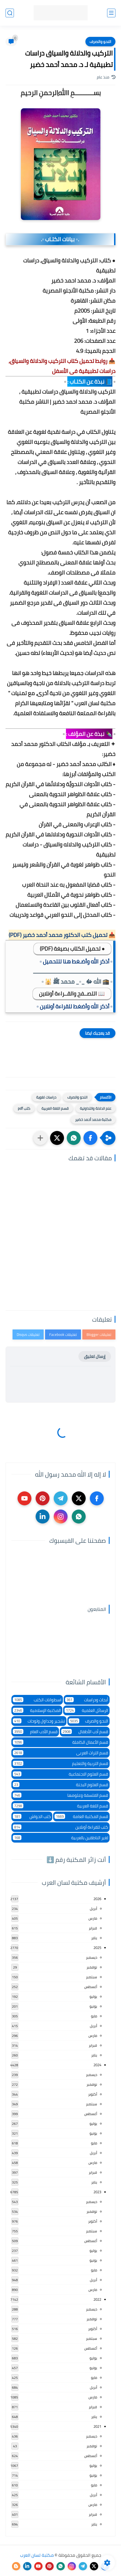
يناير (94, 1937)
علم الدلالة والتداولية (95, 1108)
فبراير (93, 1928)
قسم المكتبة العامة (81, 1816)
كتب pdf (24, 1108)
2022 (97, 2299)
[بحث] (10, 13)
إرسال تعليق (94, 1356)
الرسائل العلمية (86, 1710)
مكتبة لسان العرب (37, 2555)
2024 (97, 2064)
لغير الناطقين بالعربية (60, 1838)
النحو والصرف (100, 41)
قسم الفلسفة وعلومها (60, 1795)
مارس (92, 1918)
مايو (94, 2016)
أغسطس (90, 1986)
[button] (90, 1138)
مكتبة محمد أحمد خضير (93, 1119)
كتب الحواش (32, 1816)
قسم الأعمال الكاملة (60, 1742)
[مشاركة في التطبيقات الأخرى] (40, 1138)
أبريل (93, 1908)
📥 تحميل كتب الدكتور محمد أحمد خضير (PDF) (62, 935)
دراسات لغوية (46, 1097)
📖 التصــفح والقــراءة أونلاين (72, 993)
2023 (97, 2191)
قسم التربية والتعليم (60, 1763)
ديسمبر (91, 1957)
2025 (97, 1947)
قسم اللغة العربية (55, 1108)
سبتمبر (91, 1977)
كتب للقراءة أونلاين (60, 1827)
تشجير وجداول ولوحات (39, 1721)
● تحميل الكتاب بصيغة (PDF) (72, 948)
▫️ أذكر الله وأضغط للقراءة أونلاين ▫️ (74, 1006)
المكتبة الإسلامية (37, 1710)
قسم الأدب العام (35, 1732)
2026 (97, 1898)
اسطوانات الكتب (37, 1700)
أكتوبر (92, 2094)
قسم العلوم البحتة (60, 1785)
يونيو (93, 2006)
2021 (97, 2426)
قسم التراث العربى (60, 1753)
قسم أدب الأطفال (84, 1732)
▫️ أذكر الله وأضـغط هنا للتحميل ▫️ (76, 961)
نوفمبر (92, 1967)
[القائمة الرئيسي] (111, 13)
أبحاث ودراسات (86, 1700)
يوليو (93, 1996)
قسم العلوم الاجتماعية (60, 1774)
